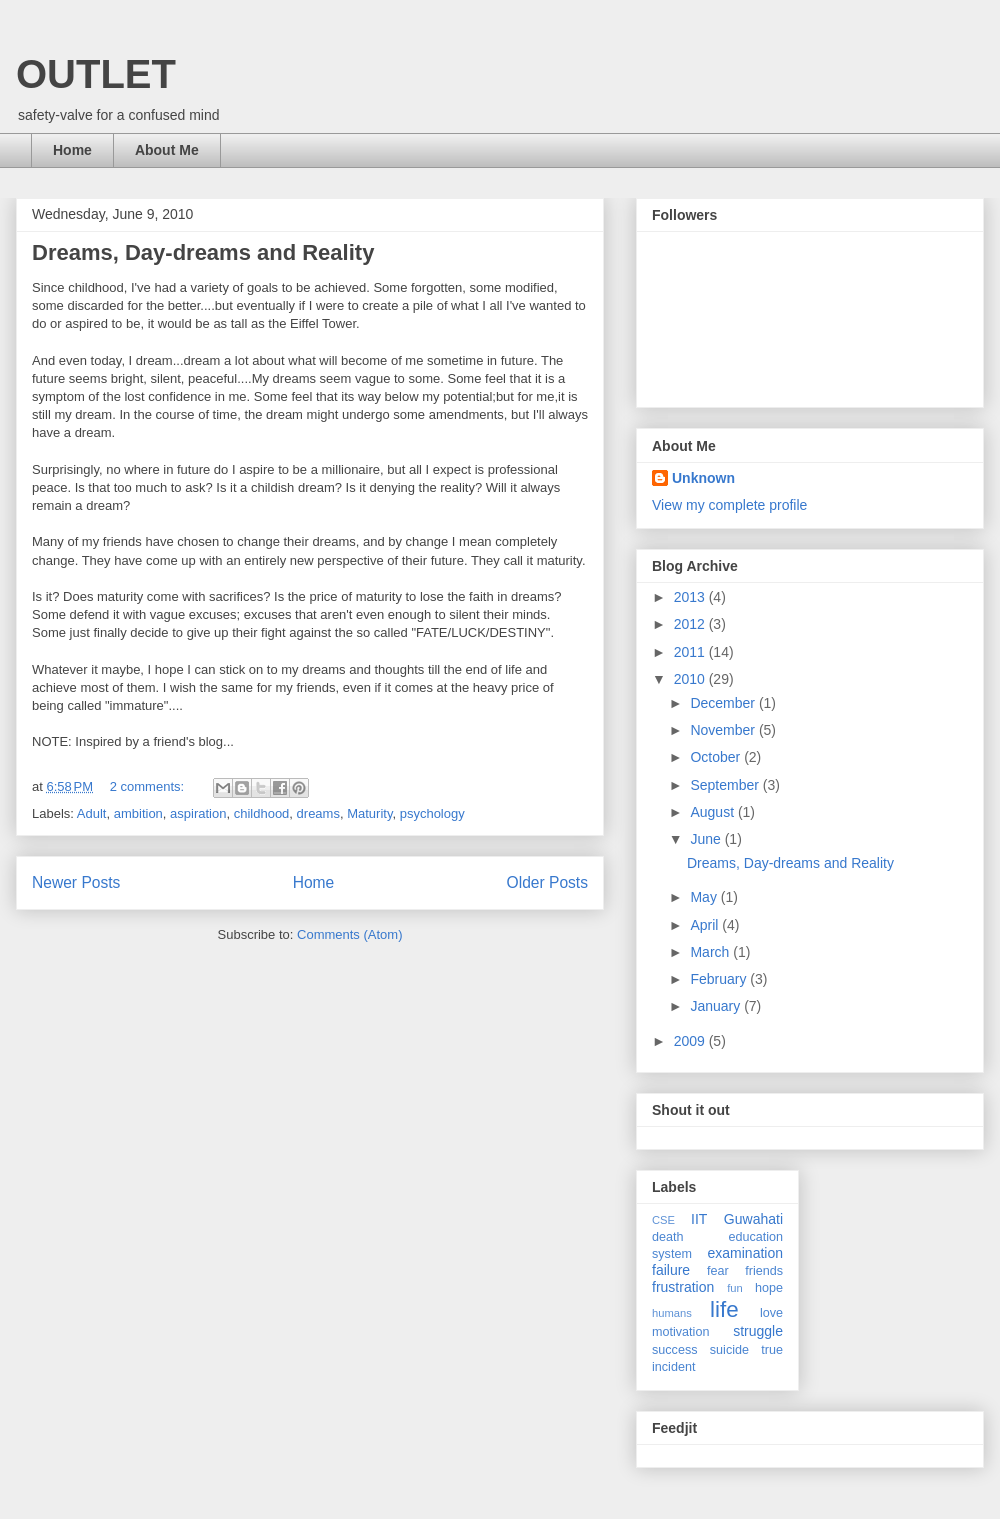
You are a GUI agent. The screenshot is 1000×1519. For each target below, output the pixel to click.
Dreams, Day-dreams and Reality (203, 252)
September (726, 785)
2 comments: (149, 786)
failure (671, 1270)
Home (72, 150)
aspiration (198, 813)
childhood (262, 813)
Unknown (703, 478)
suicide (729, 1350)
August (713, 812)
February (720, 979)
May (705, 897)
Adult (92, 813)
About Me (167, 150)
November (724, 730)
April (706, 925)
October (717, 757)
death (668, 1237)
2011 (691, 652)
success (675, 1350)
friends (764, 1271)
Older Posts (547, 882)
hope (769, 1288)
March (711, 952)
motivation (680, 1332)
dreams (318, 813)
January (717, 1006)
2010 (691, 679)
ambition (138, 813)
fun (735, 1288)
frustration (683, 1287)
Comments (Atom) (349, 934)
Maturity (369, 813)
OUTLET (96, 74)
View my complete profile (729, 505)
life (724, 1309)
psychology (432, 813)
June (707, 839)
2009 (691, 1041)
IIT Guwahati (737, 1219)
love (771, 1313)
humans (672, 1313)
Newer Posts (76, 882)
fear (718, 1271)
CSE (663, 1220)
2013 (691, 597)
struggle (758, 1331)
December (724, 703)
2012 (691, 624)
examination (746, 1253)
